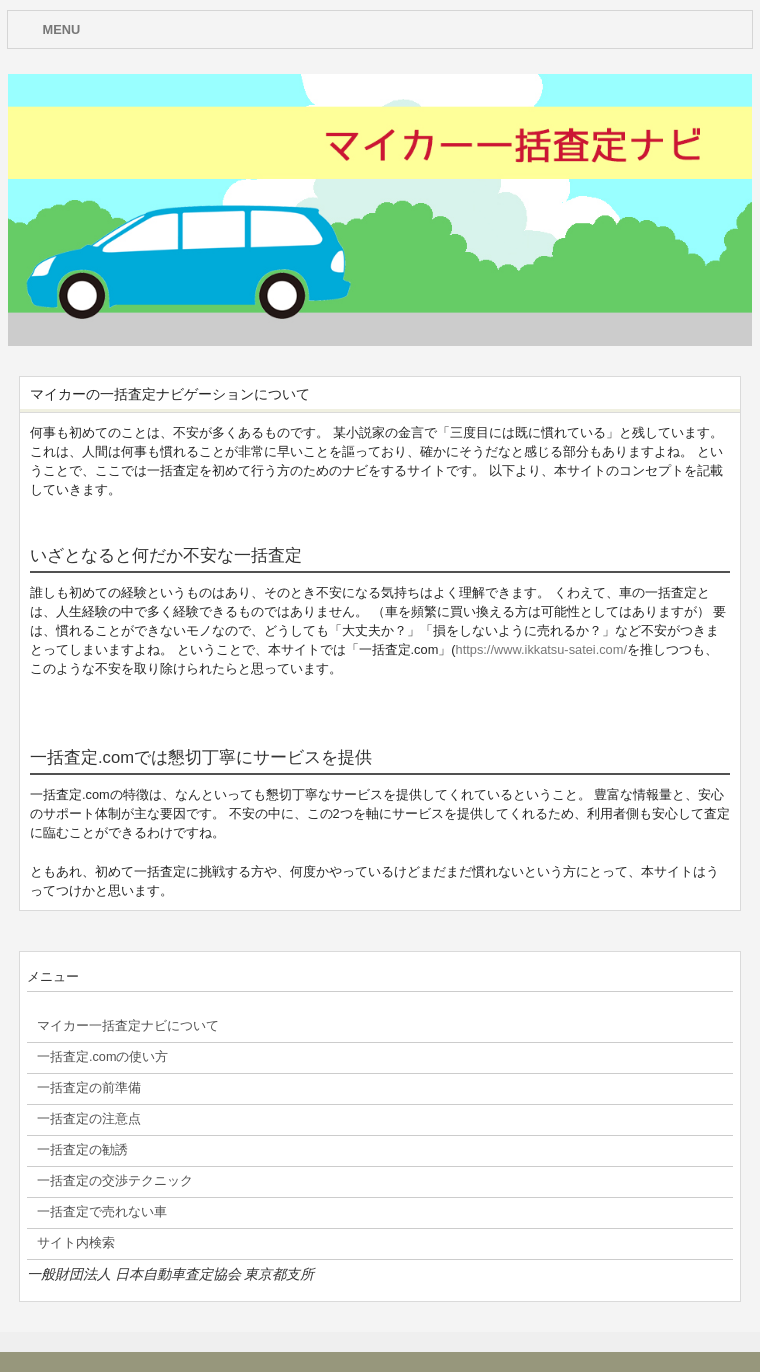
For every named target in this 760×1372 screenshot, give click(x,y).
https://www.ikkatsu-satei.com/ (541, 649)
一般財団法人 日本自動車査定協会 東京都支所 (170, 1274)
